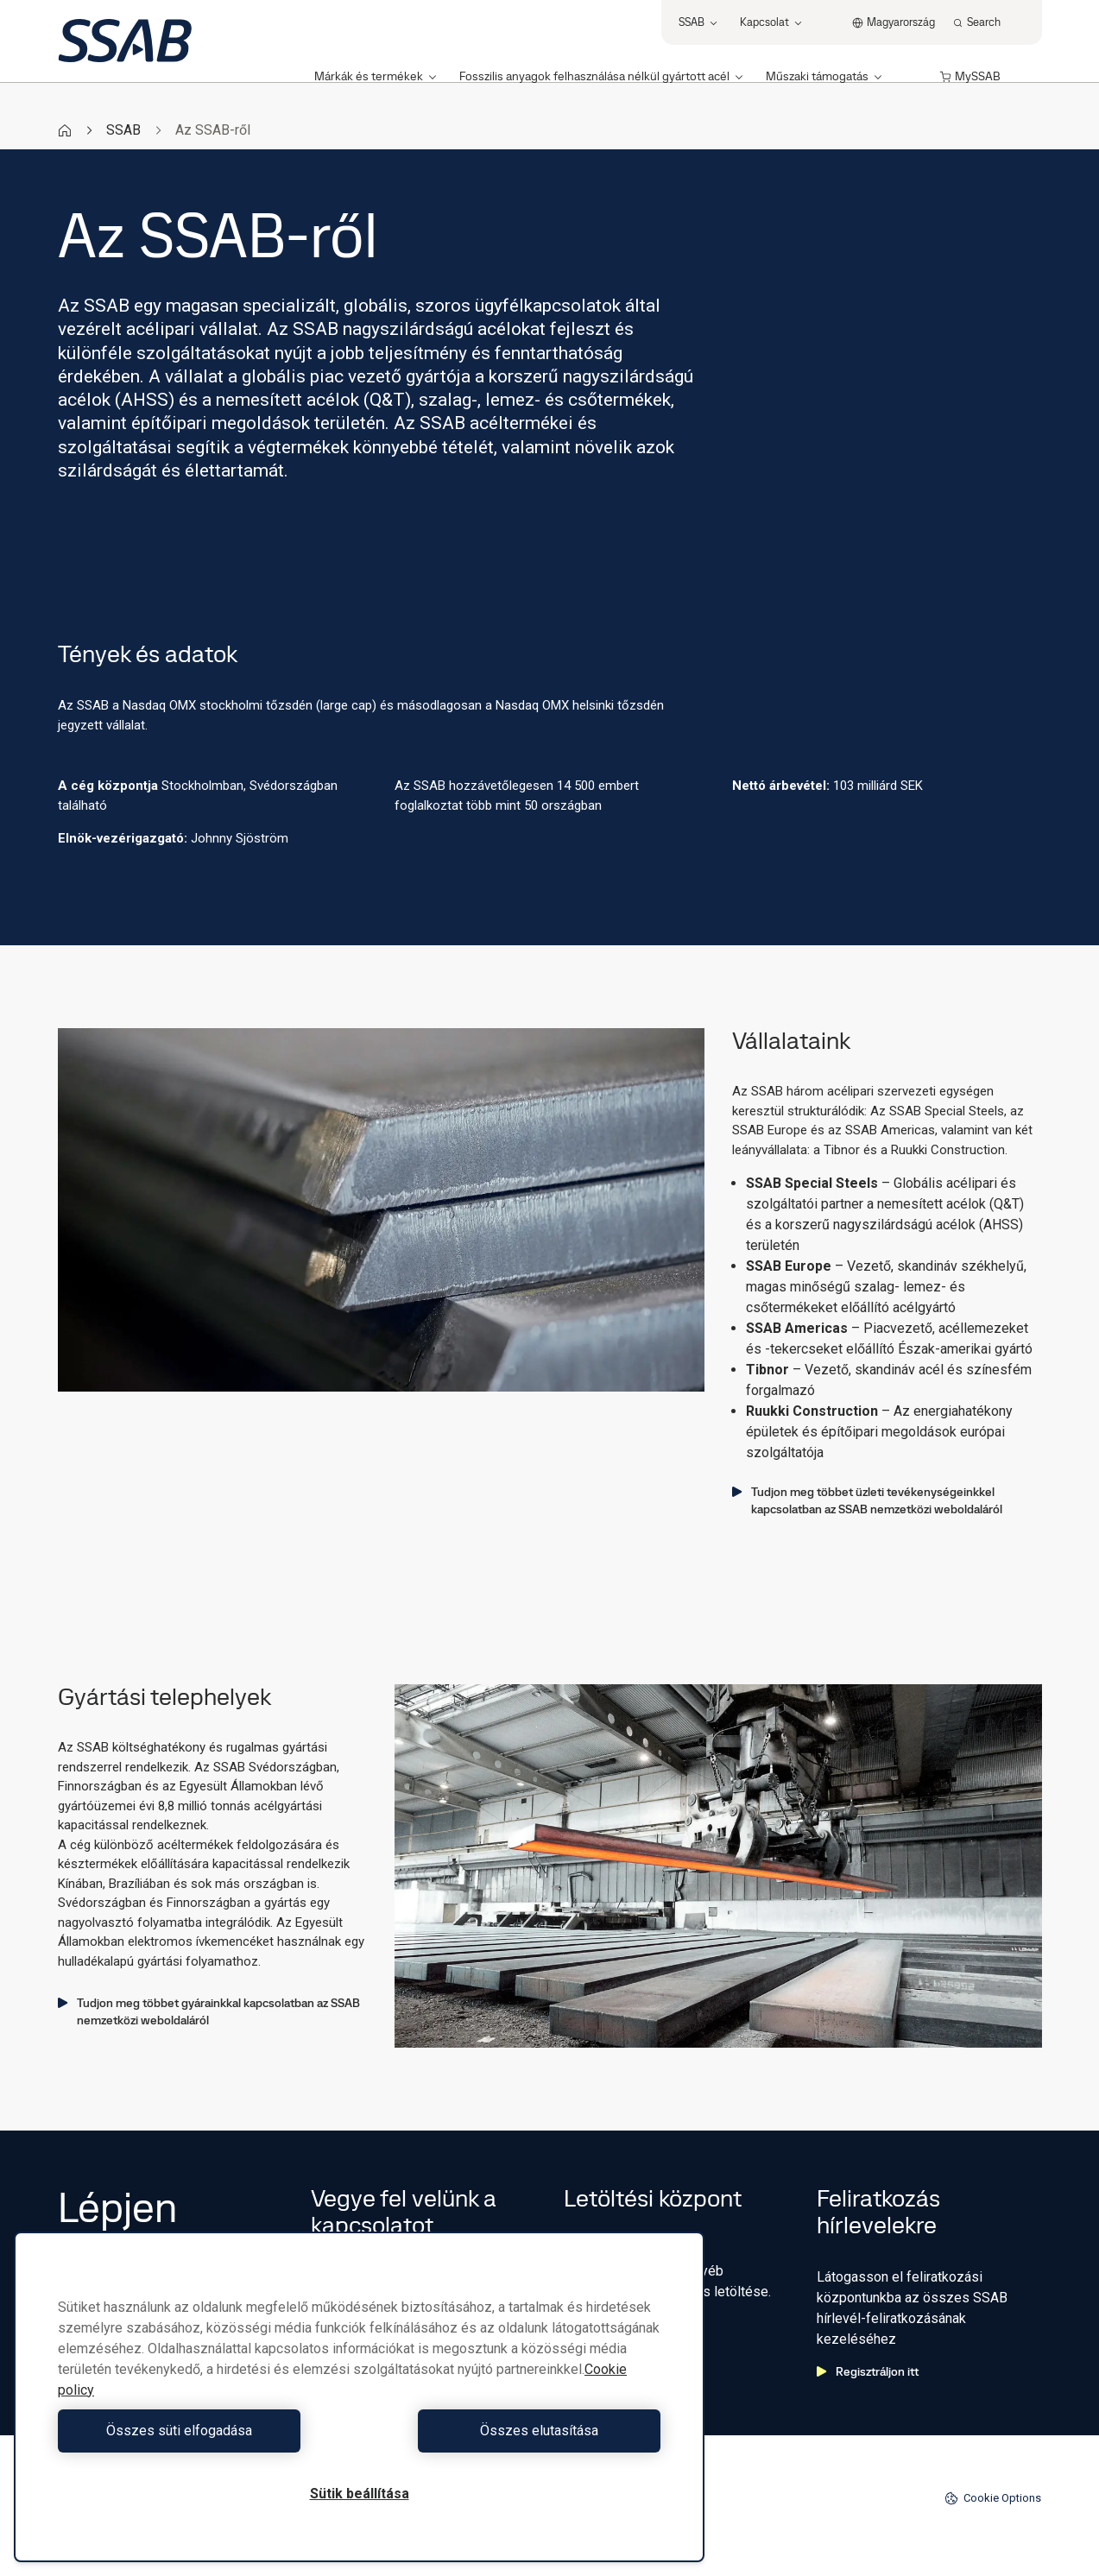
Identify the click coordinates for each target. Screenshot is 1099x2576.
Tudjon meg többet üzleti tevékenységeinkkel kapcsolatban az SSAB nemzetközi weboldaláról (867, 1500)
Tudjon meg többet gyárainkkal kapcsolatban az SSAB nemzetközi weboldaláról (209, 2011)
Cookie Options (992, 2498)
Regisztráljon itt (868, 2371)
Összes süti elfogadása (204, 2430)
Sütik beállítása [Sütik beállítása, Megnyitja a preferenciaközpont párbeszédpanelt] (359, 2493)
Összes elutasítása (514, 2430)
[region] (359, 2397)
